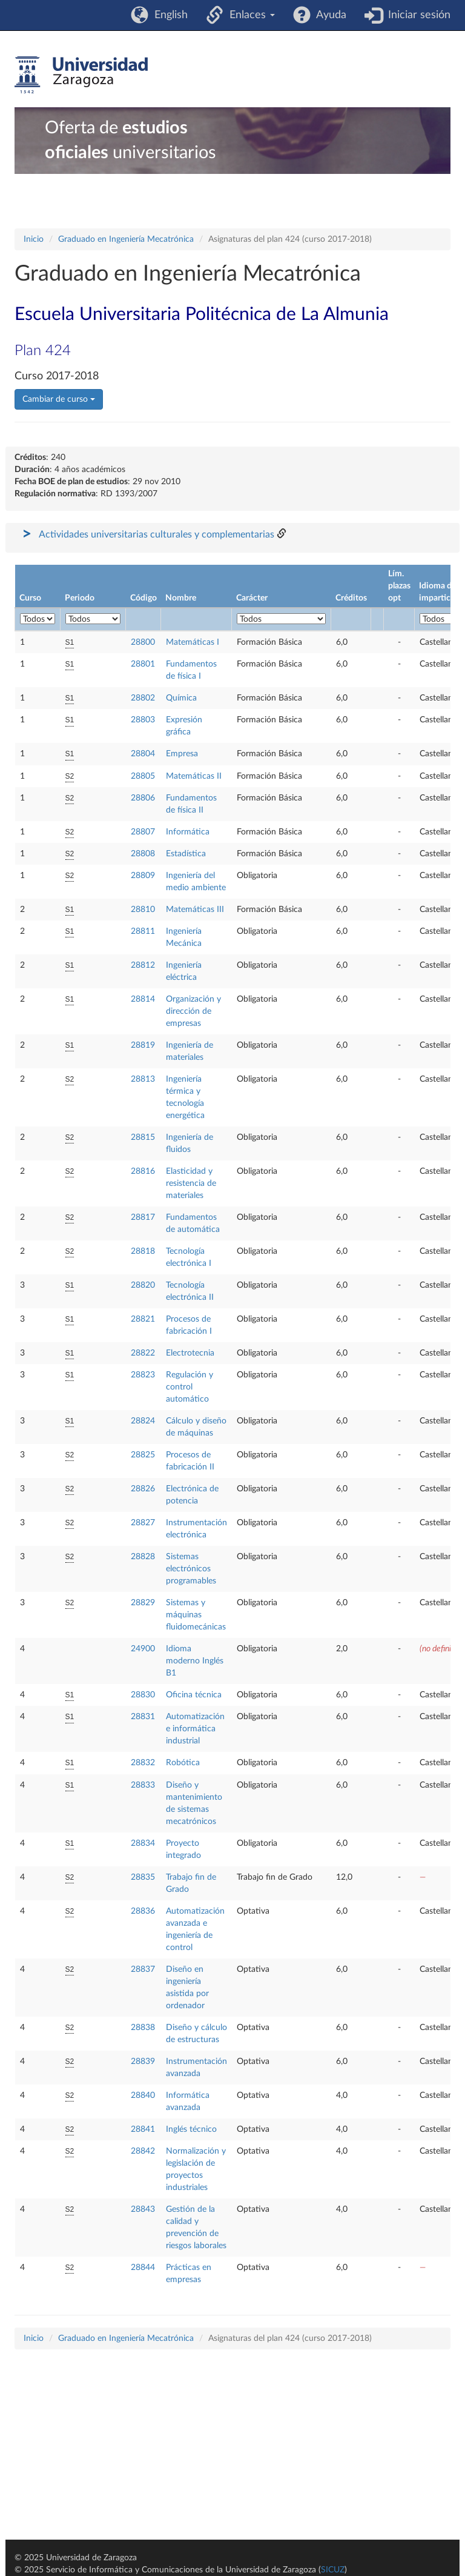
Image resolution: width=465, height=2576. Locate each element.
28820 (143, 1285)
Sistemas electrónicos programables (191, 1569)
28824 (143, 1421)
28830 (143, 1695)
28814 (143, 999)
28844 (143, 2267)
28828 (143, 1557)
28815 (143, 1137)
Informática (187, 832)
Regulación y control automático (189, 1387)
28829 (143, 1603)
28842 (143, 2151)
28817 (143, 1217)
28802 (143, 698)
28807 (143, 832)
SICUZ (333, 2570)
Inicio (34, 239)
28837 (143, 1969)
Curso (30, 598)
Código (143, 598)
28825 (143, 1455)
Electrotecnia (190, 1353)
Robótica (183, 1763)
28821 (143, 1319)
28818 (143, 1251)
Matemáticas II (194, 776)
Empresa (182, 754)
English (168, 15)
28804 (143, 754)
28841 (143, 2129)
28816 (143, 1171)
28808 (143, 854)
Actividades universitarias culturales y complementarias (156, 534)
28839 (143, 2061)
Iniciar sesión (416, 15)
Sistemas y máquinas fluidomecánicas (196, 1615)
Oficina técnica (194, 1695)
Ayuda (328, 15)
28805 (143, 776)
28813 (143, 1079)
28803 (143, 720)
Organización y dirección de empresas (193, 1011)
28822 (143, 1353)
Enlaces (249, 15)
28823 (143, 1375)
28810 (143, 909)
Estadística (186, 854)
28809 (143, 875)
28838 (143, 2027)
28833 (143, 1785)
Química (181, 698)
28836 (143, 1911)
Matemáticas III (195, 909)
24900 (143, 1649)
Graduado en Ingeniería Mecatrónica (126, 239)
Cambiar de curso (58, 399)
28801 (143, 664)
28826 (143, 1489)
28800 (143, 642)
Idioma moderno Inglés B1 (194, 1661)
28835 (143, 1877)
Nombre (180, 598)
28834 (143, 1843)
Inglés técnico (191, 2129)
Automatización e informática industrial (195, 1728)
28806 (143, 798)
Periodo (79, 598)
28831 (143, 1716)
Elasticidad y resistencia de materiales (191, 1183)
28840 (143, 2095)
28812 (143, 965)
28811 (143, 931)
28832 (143, 1763)
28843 (143, 2209)
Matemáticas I (192, 642)
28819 (143, 1045)
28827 (143, 1523)
